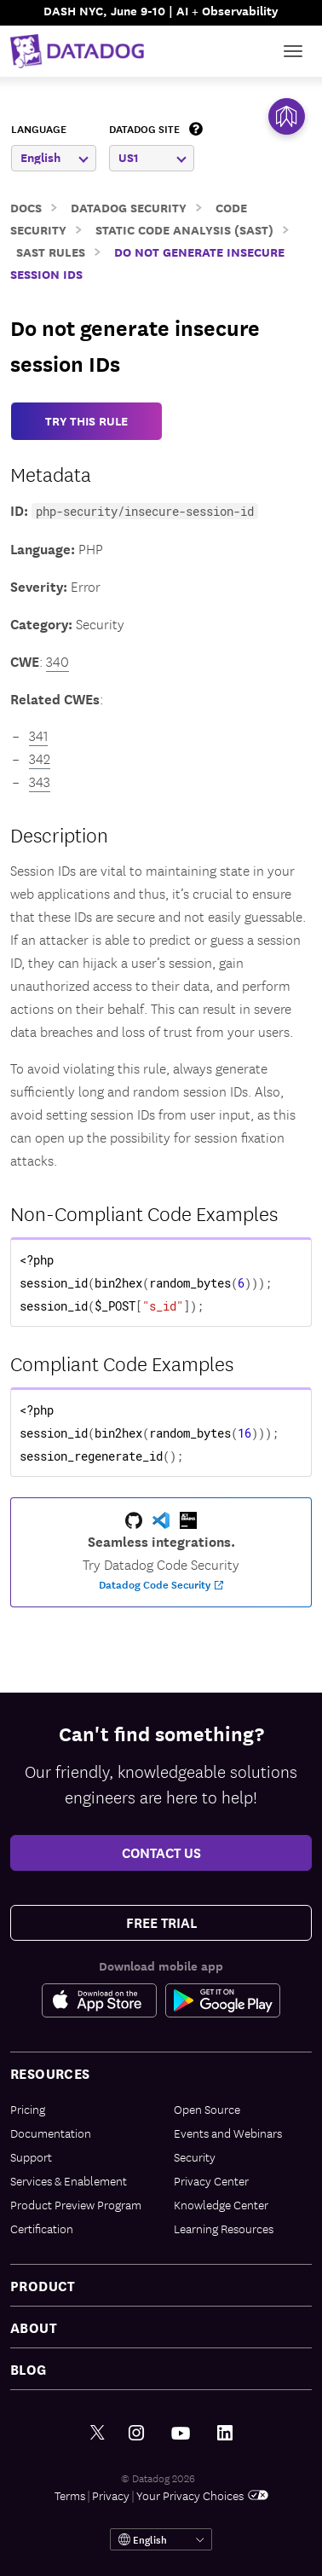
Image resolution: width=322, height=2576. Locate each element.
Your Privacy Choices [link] (202, 2495)
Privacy (110, 2495)
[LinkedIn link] (225, 2433)
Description (59, 833)
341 (38, 735)
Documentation (50, 2132)
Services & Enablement (68, 2180)
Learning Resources (223, 2228)
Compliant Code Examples (121, 1362)
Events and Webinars (228, 2132)
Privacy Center (211, 2180)
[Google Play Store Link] (222, 2000)
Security (195, 2156)
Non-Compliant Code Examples (144, 1212)
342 (39, 758)
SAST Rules (50, 251)
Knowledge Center (221, 2204)
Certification (41, 2228)
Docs (26, 207)
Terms (70, 2495)
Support (31, 2156)
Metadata (50, 473)
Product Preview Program (75, 2204)
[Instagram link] (136, 2433)
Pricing (27, 2108)
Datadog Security (129, 207)
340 (57, 661)
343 (39, 781)
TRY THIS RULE (86, 421)
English (54, 157)
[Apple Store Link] (103, 2000)
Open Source (207, 2108)
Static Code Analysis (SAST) (184, 229)
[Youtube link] (180, 2433)
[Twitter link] (97, 2433)
